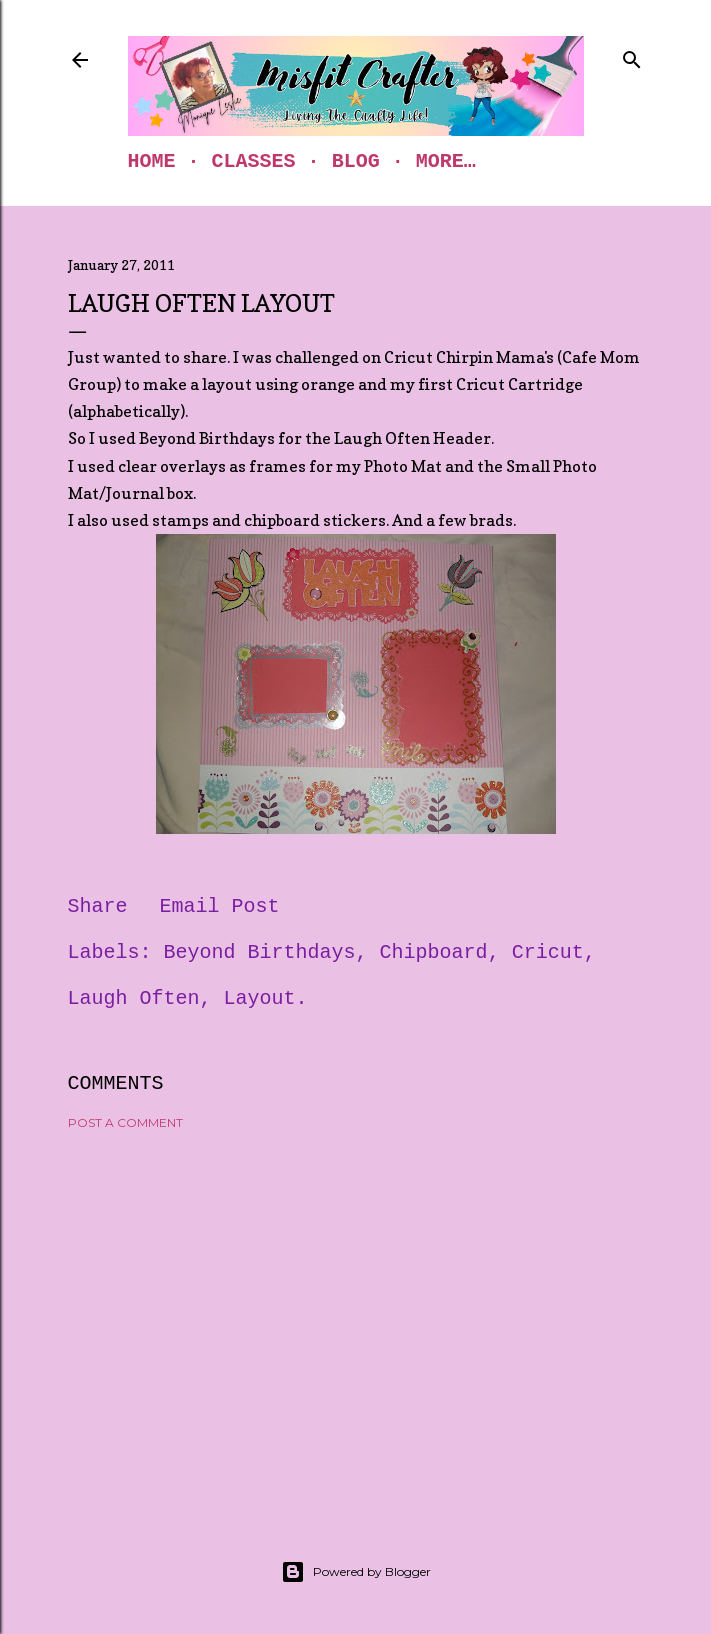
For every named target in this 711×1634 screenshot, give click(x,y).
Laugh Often (134, 998)
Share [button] (98, 906)
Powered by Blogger (356, 1572)
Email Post (220, 906)
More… (446, 161)
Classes (254, 161)
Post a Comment (125, 1122)
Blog (356, 161)
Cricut (548, 952)
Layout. (266, 998)
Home (152, 161)
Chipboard (434, 952)
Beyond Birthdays (260, 952)
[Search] (632, 56)
